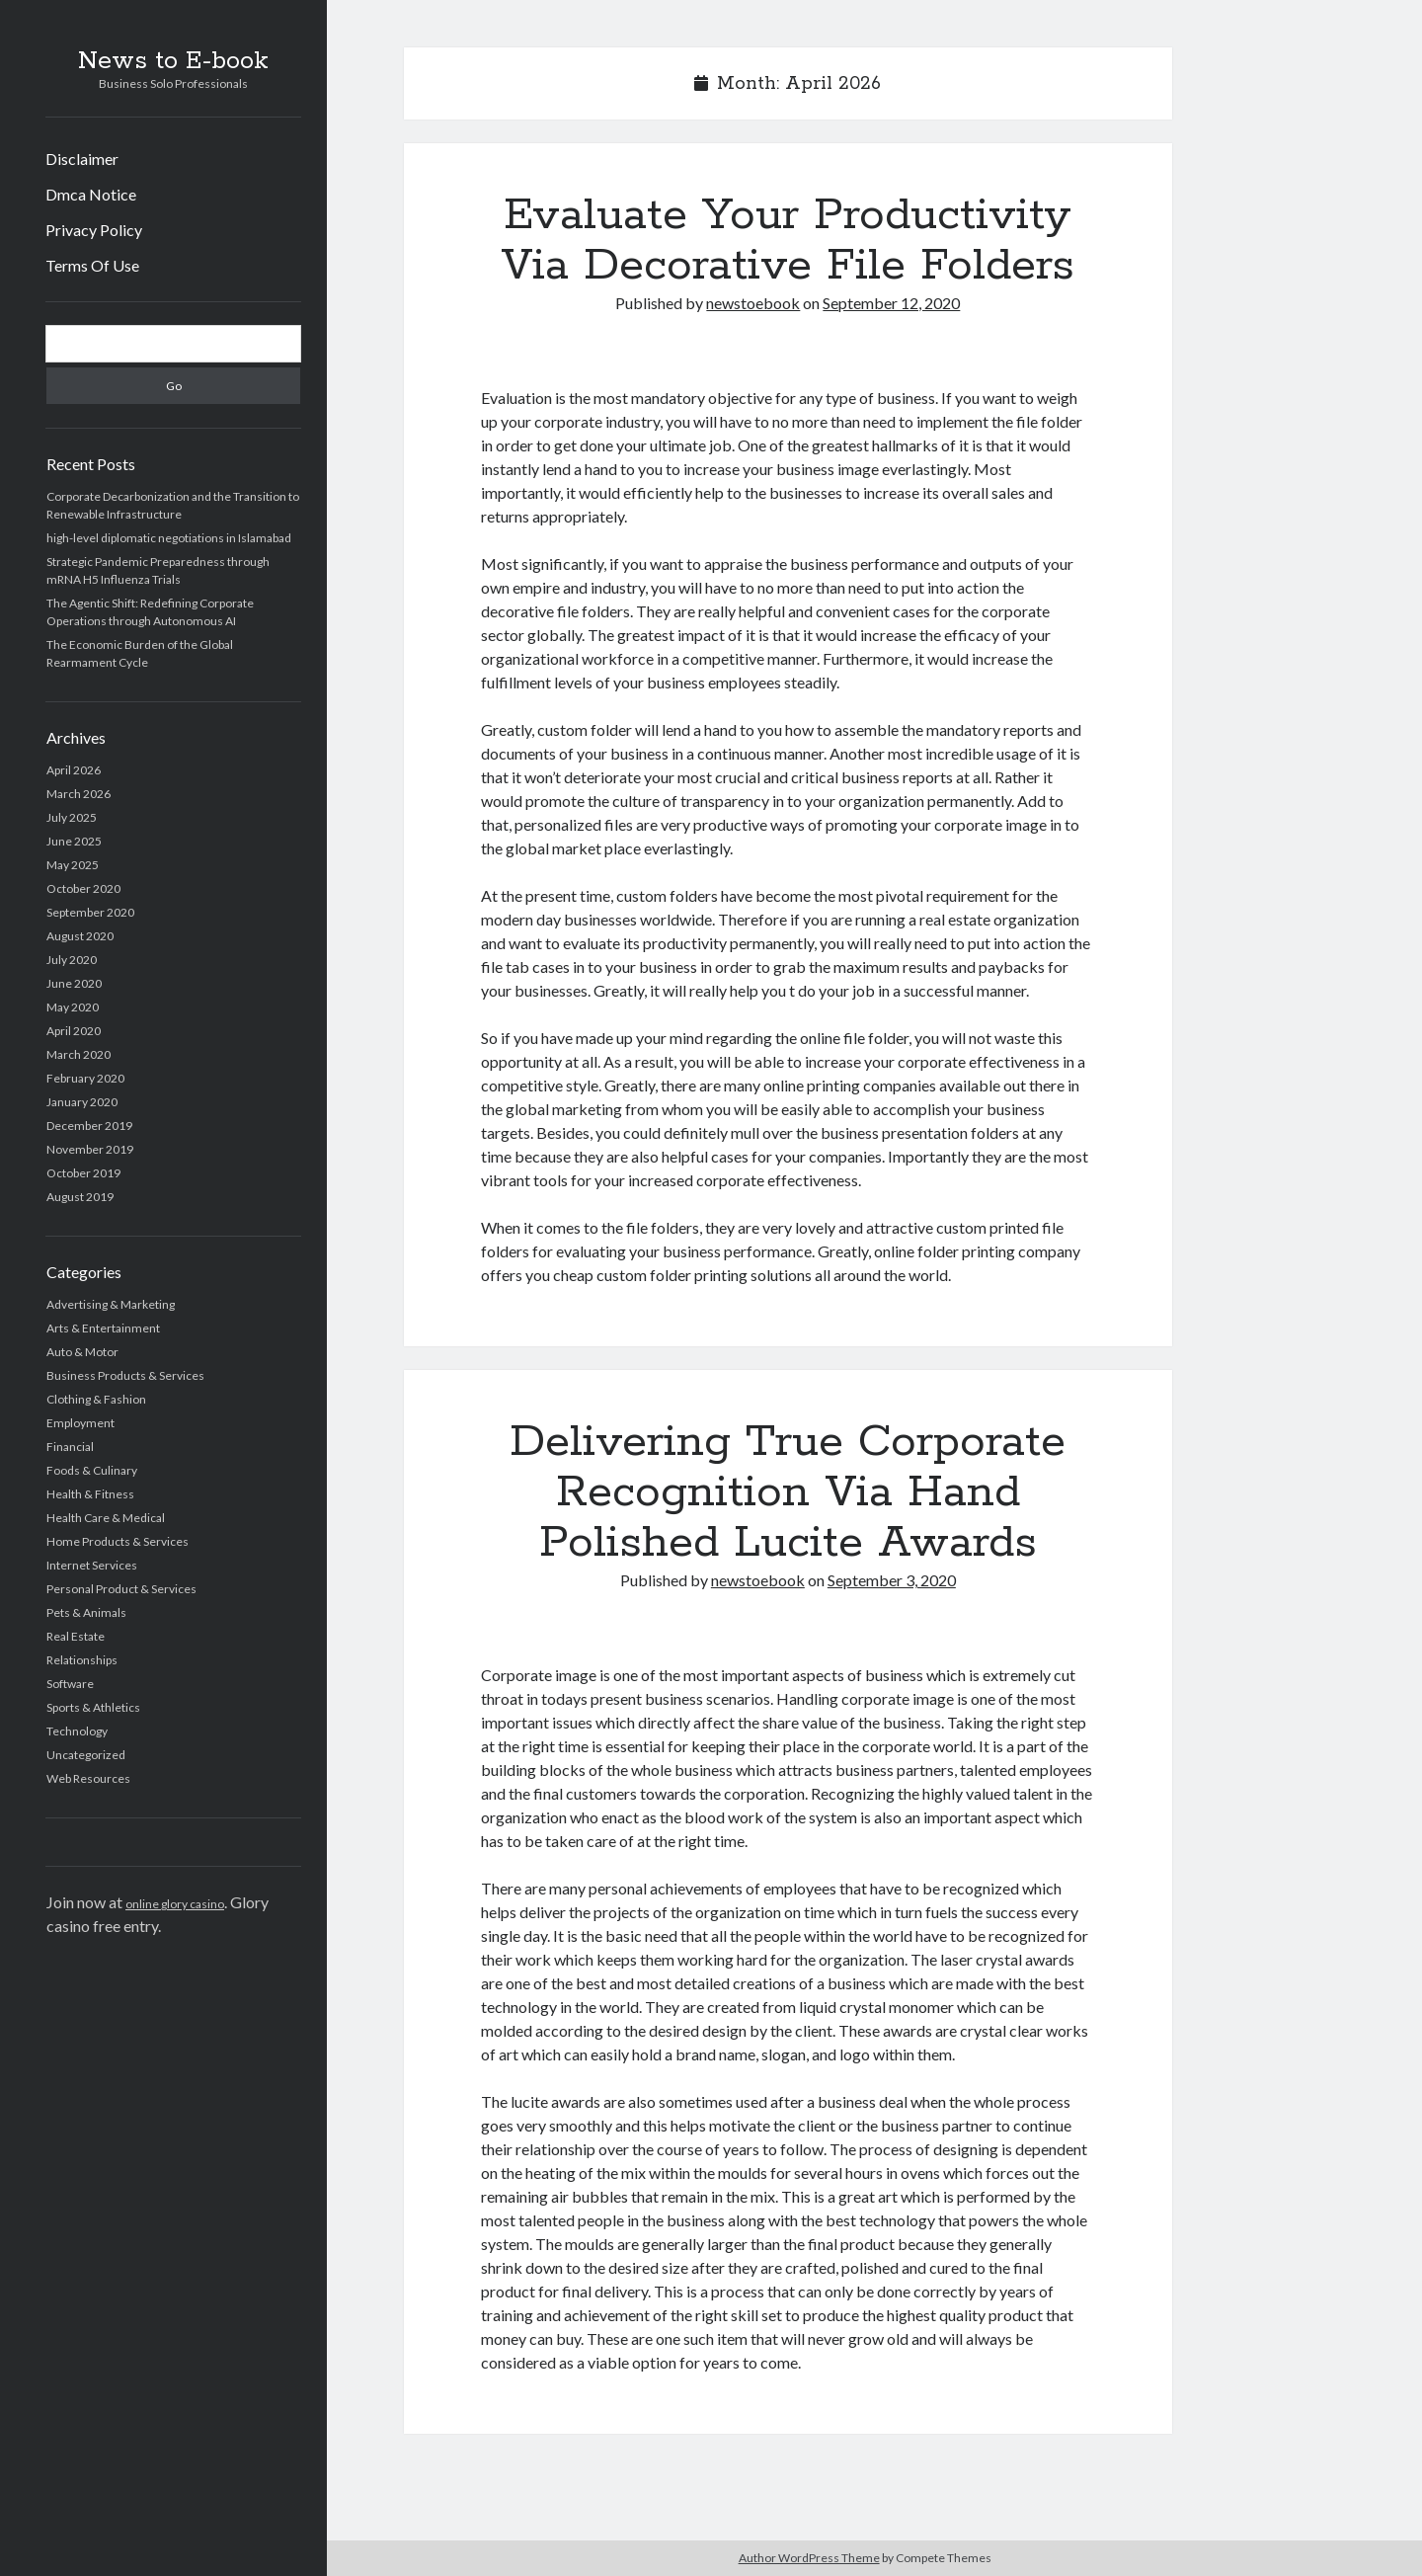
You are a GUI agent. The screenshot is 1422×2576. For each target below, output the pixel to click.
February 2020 (85, 1078)
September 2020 (90, 912)
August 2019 (80, 1196)
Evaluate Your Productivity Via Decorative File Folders (787, 240)
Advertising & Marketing (110, 1304)
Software (70, 1683)
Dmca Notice (90, 194)
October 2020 (83, 888)
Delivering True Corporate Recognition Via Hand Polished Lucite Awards (788, 1492)
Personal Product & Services (121, 1588)
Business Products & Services (125, 1375)
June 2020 (74, 983)
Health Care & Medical (105, 1517)
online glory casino (174, 1903)
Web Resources (88, 1778)
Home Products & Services (117, 1541)
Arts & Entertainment (103, 1328)
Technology (77, 1731)
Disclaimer (81, 158)
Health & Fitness (90, 1494)
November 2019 (89, 1149)
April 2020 (73, 1030)
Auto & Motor (82, 1351)
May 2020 (72, 1007)
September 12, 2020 (891, 302)
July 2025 (71, 817)
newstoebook (753, 302)
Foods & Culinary (91, 1470)
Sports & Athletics (93, 1707)
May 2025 (72, 864)
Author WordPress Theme (809, 2557)
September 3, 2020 (892, 1579)
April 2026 (73, 770)
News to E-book (173, 61)
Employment (80, 1422)
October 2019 (83, 1173)
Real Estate (75, 1636)
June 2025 (74, 841)
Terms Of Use (92, 265)
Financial (70, 1446)
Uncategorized (85, 1754)
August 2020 (80, 935)
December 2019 (89, 1125)
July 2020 (71, 959)
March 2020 (78, 1054)
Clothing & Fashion (96, 1399)
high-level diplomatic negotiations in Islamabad (168, 537)
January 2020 (82, 1101)
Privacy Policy (93, 229)
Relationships (82, 1659)
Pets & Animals (86, 1612)
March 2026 (78, 793)
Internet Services (91, 1565)
